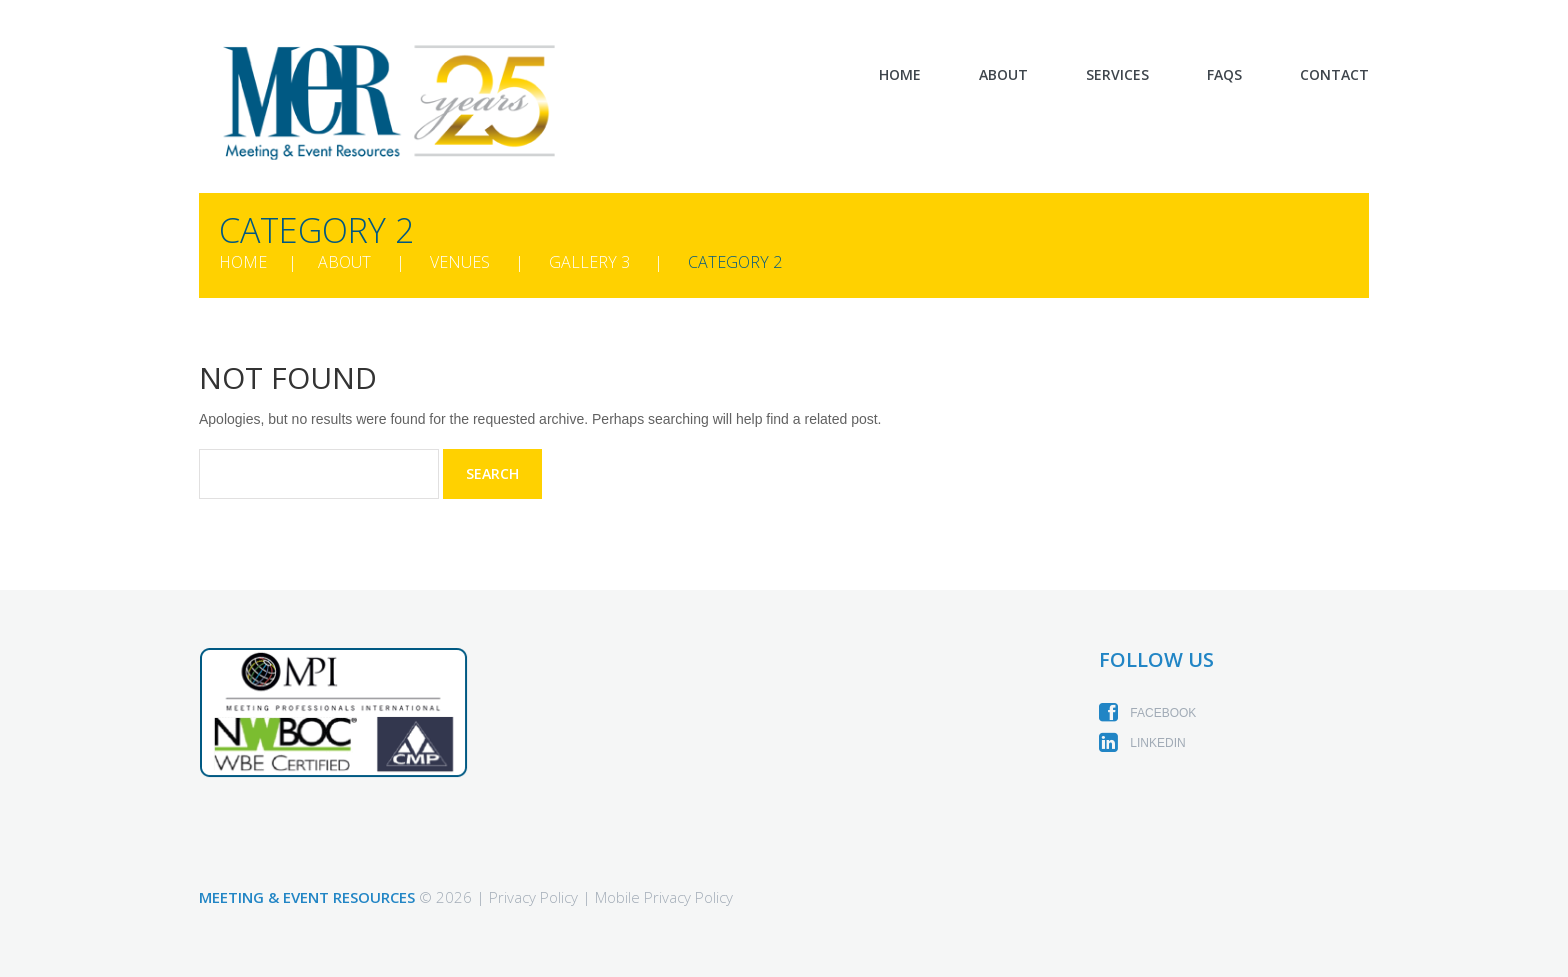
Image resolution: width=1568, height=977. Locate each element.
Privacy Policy (533, 897)
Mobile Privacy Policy (664, 897)
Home (900, 75)
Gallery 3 (589, 262)
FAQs (1224, 75)
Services (1117, 75)
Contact (1334, 75)
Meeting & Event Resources (307, 897)
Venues (460, 262)
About (1003, 75)
